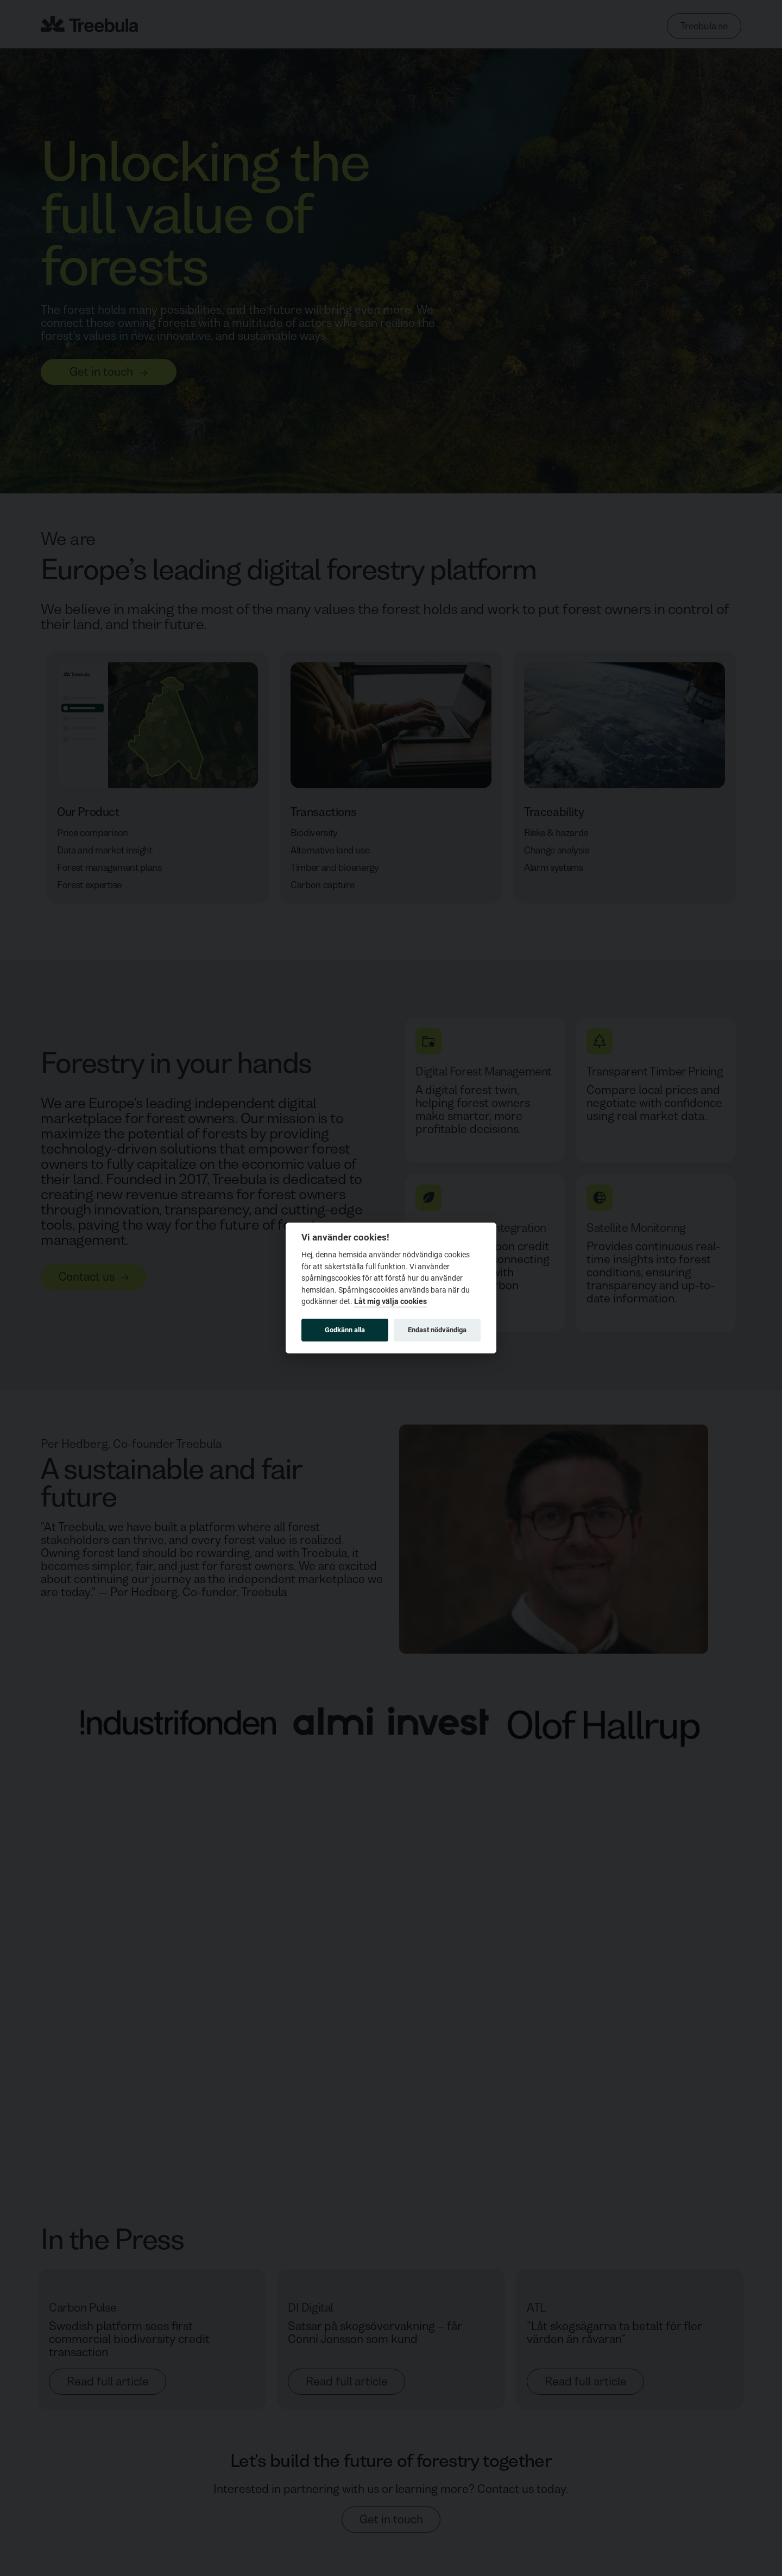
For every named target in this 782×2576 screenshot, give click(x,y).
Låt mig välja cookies (390, 1301)
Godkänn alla (345, 1330)
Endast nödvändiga (437, 1330)
